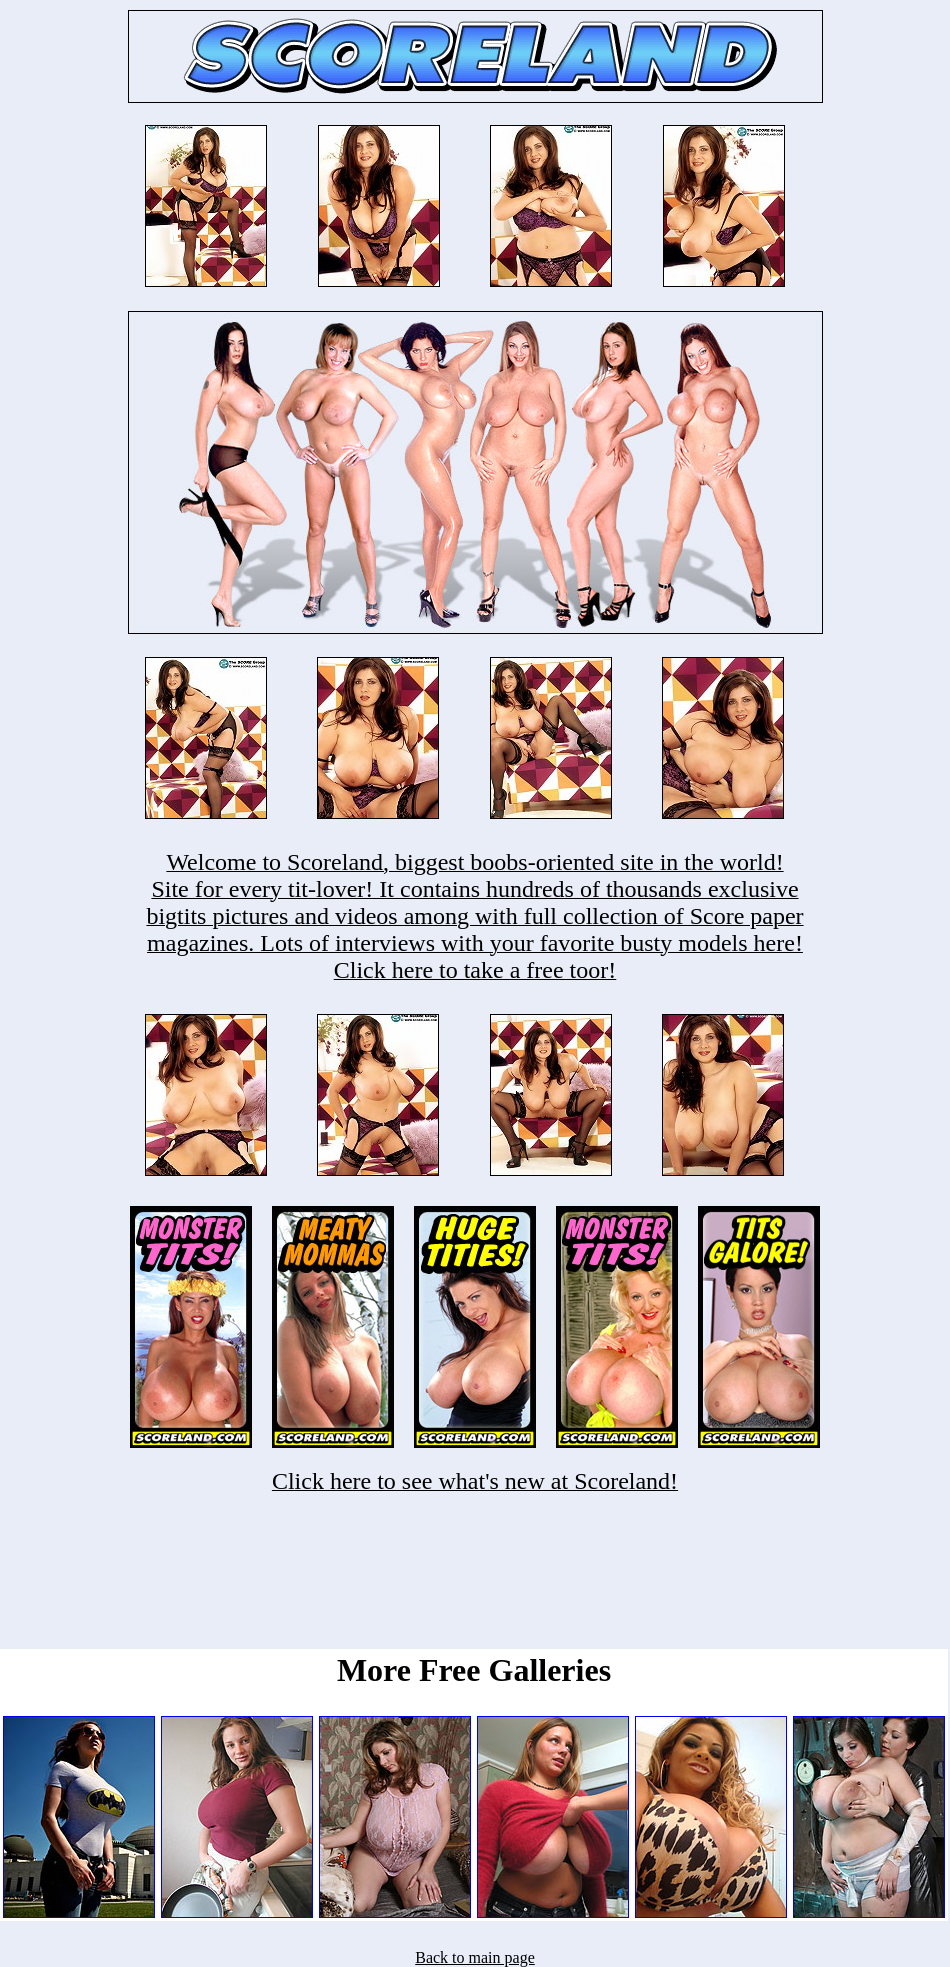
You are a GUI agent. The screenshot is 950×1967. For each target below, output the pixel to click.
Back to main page (475, 1957)
